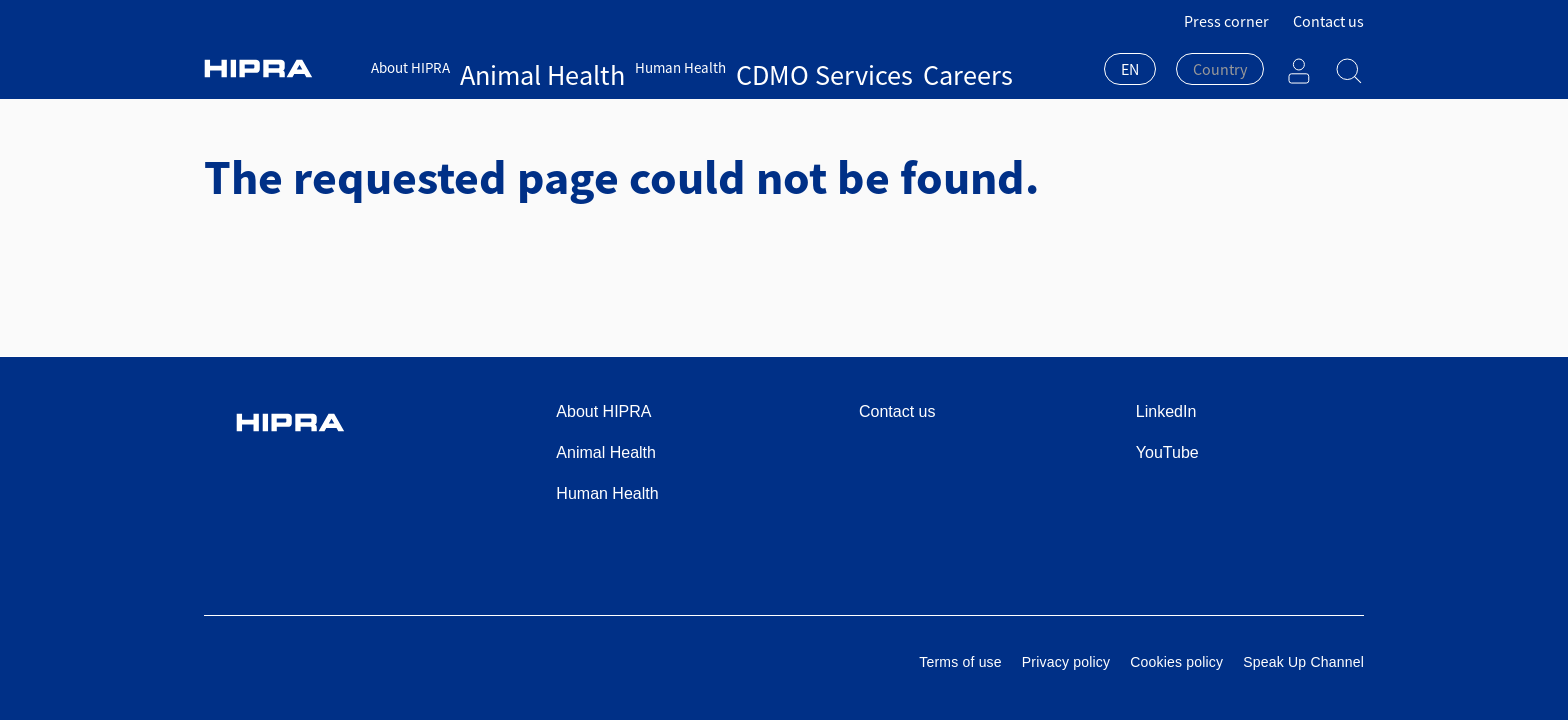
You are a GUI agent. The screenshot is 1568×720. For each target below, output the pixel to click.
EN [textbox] (1130, 69)
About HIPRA (410, 67)
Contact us (1328, 21)
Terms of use (960, 662)
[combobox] (1130, 71)
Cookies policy (1176, 662)
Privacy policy (1066, 662)
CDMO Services (706, 67)
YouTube (1167, 452)
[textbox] (1220, 69)
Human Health (604, 67)
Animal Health (504, 67)
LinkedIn (1166, 411)
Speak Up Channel (1303, 662)
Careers (786, 67)
